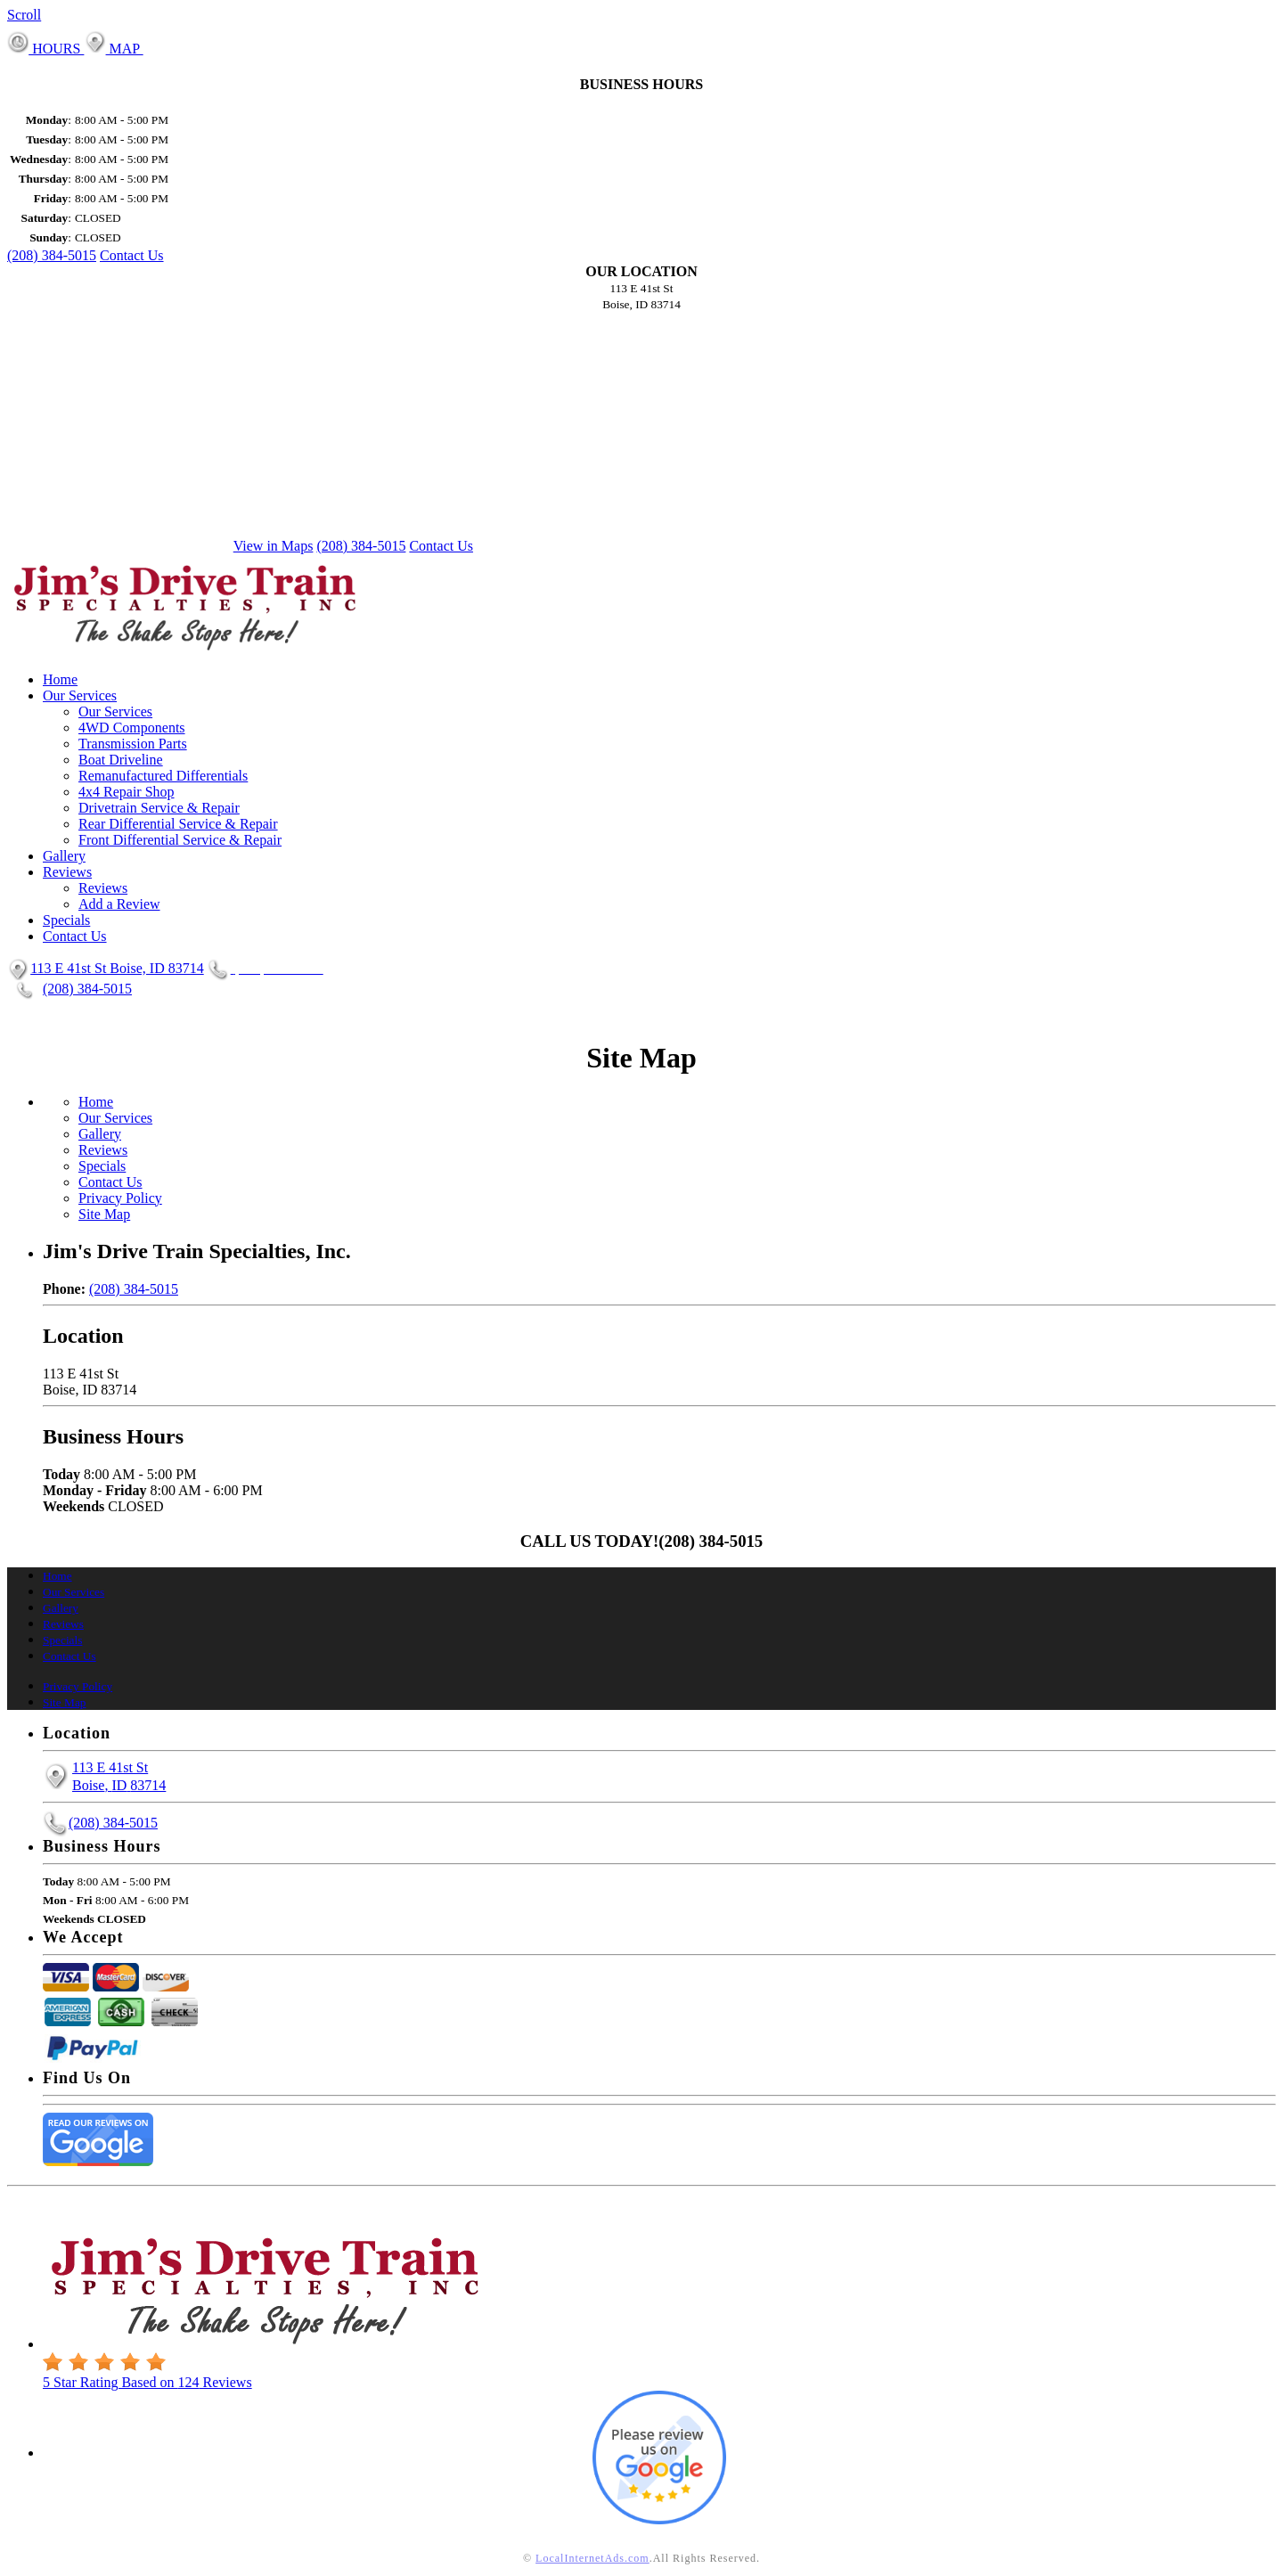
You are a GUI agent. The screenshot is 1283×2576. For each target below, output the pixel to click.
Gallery (64, 855)
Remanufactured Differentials (163, 775)
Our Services (80, 695)
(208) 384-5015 (51, 255)
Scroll (24, 14)
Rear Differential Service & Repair (178, 823)
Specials (66, 920)
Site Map (104, 1214)
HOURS (45, 48)
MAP (113, 48)
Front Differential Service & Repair (180, 839)
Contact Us (132, 255)
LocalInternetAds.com (592, 2558)
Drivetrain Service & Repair (159, 807)
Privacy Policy (120, 1198)
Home (60, 679)
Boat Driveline (120, 759)
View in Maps (273, 545)
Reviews (67, 871)
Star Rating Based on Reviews (147, 2382)
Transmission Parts (132, 743)
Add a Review (119, 904)
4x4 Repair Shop (126, 791)
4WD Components (131, 727)
